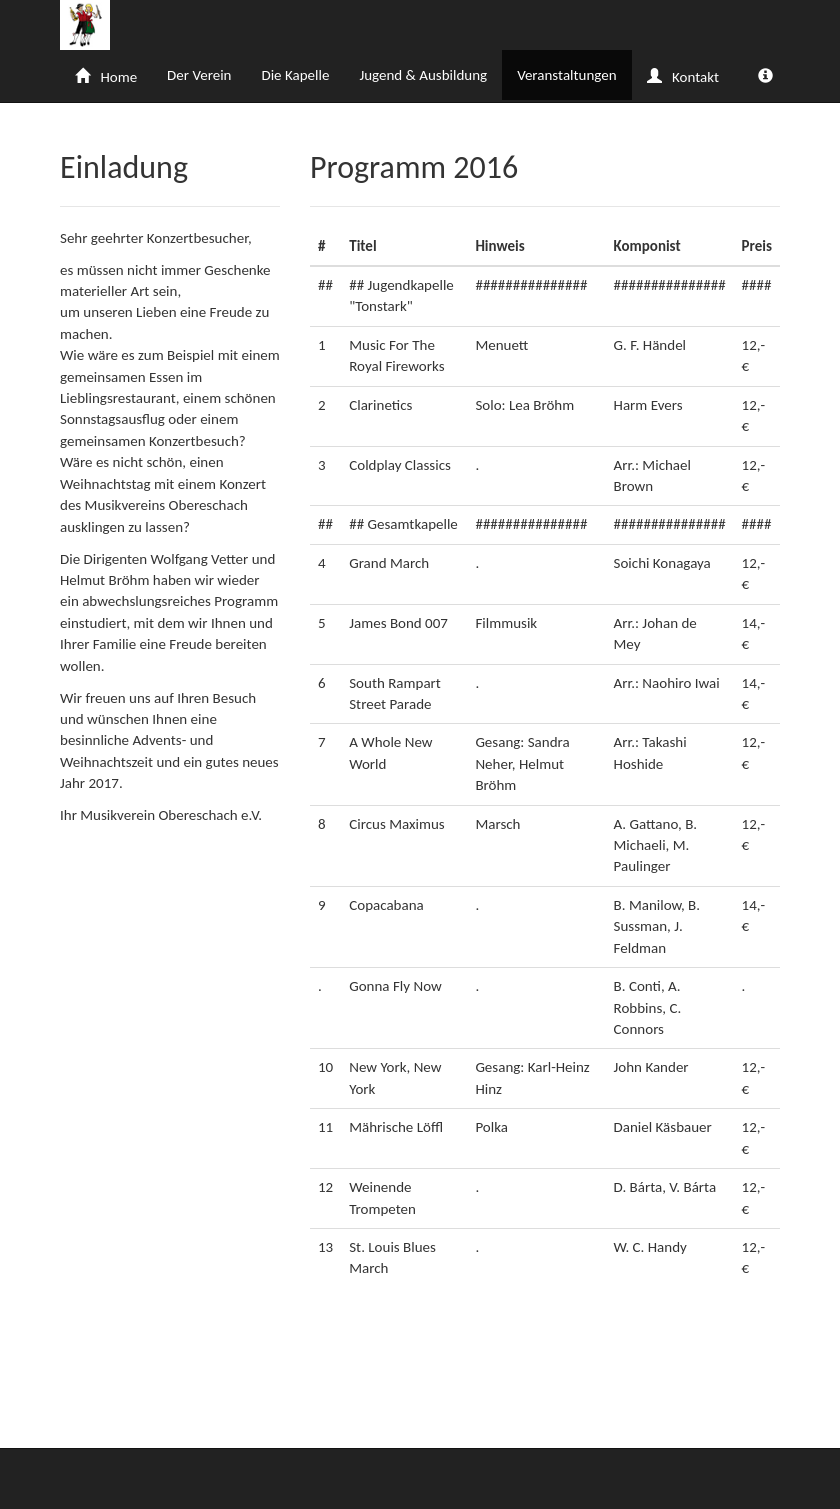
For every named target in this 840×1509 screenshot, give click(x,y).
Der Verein (199, 75)
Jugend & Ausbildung (423, 75)
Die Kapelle (295, 75)
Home (106, 77)
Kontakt (683, 77)
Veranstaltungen (566, 75)
